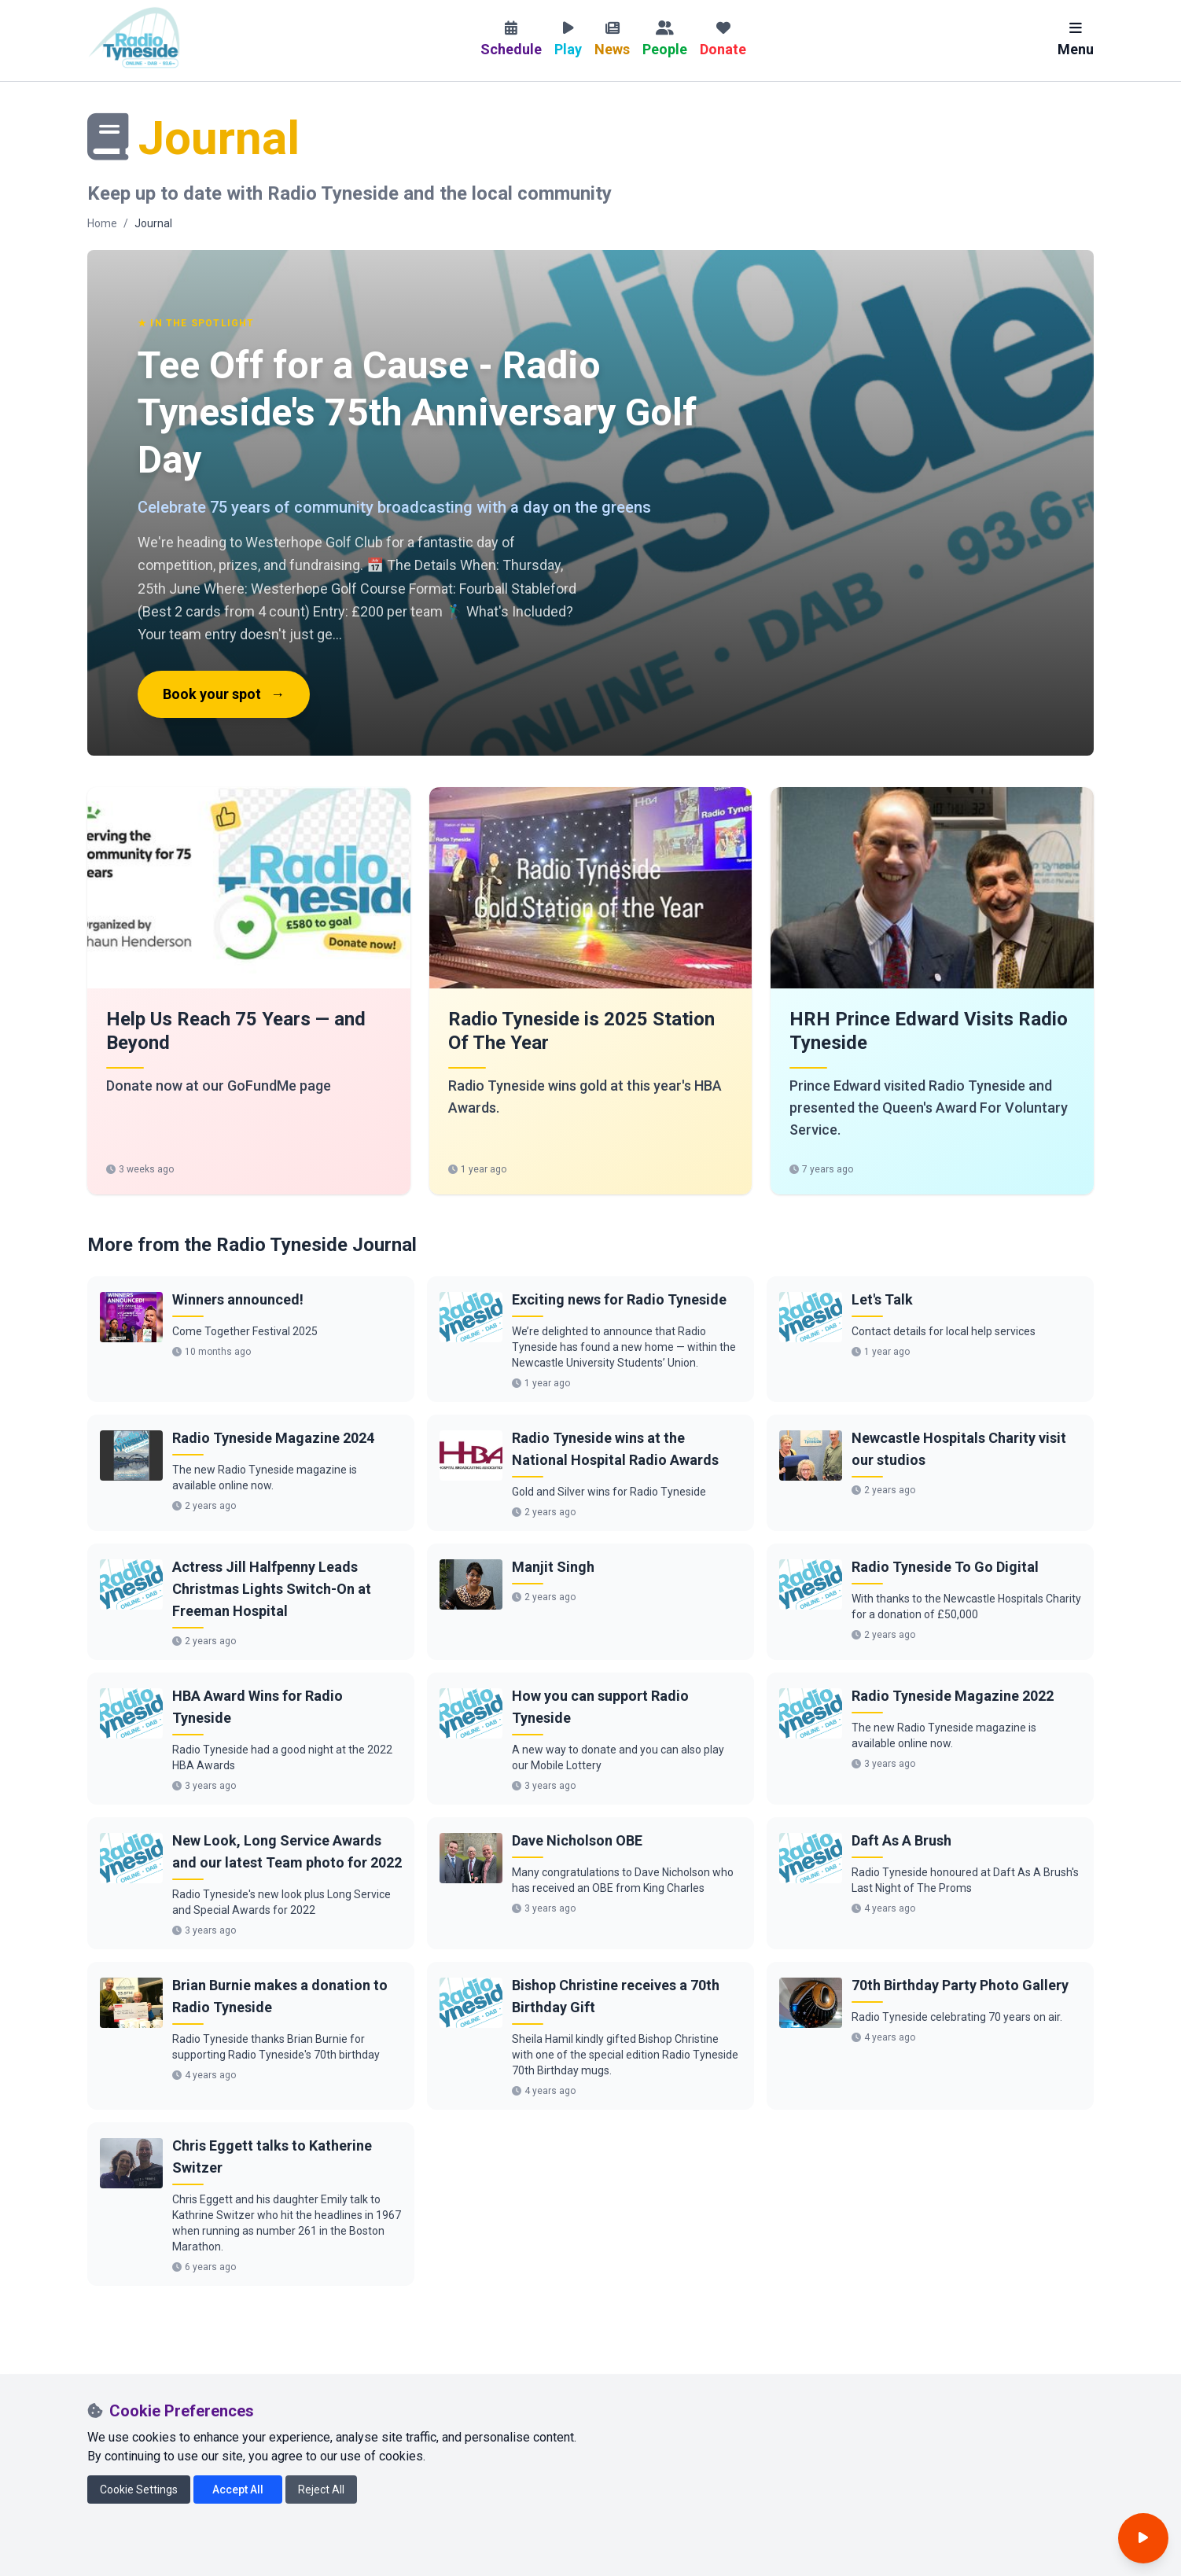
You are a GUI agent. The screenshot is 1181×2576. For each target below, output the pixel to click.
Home (102, 223)
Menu (1076, 39)
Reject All (321, 2489)
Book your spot (224, 694)
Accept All (237, 2489)
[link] (248, 990)
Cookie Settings (139, 2489)
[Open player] (1143, 2538)
